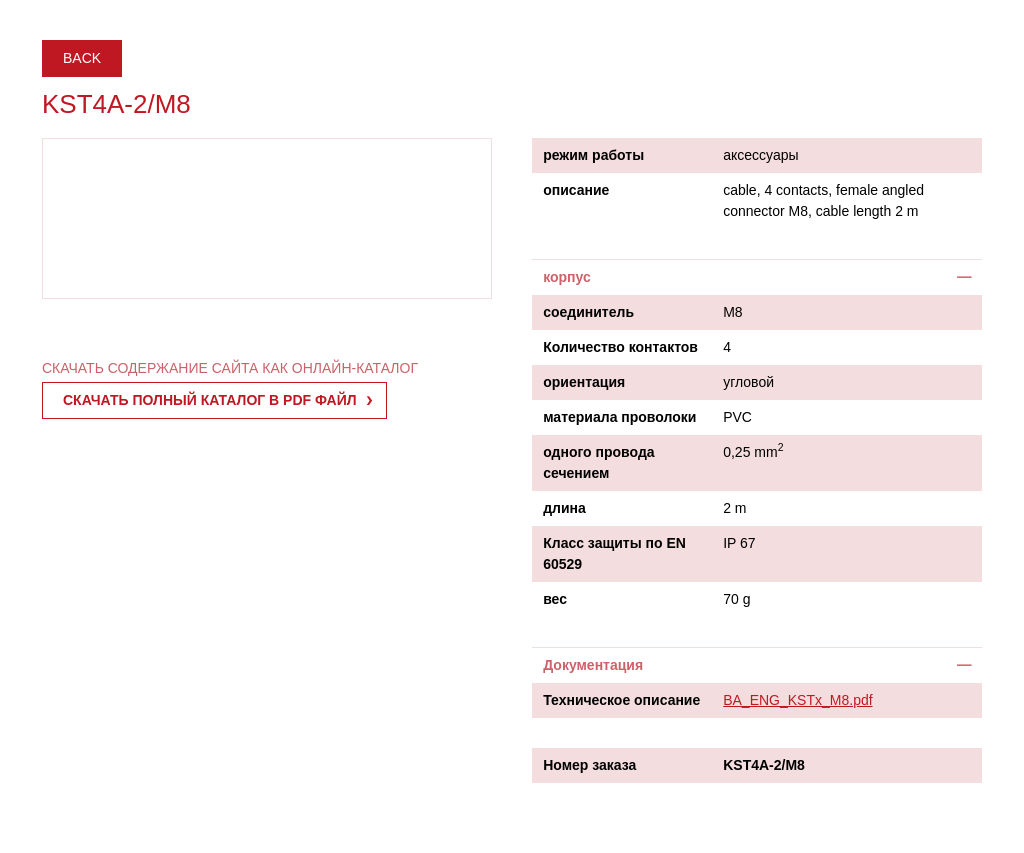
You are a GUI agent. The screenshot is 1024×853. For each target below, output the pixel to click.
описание (576, 190)
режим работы (593, 155)
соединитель (588, 312)
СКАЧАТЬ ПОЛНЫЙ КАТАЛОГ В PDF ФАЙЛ (210, 400)
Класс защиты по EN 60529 (614, 553)
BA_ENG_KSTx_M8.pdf (797, 700)
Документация (593, 665)
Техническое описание (621, 700)
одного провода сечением (598, 462)
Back (82, 58)
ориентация (584, 382)
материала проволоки (619, 417)
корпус (567, 277)
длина (564, 508)
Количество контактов (620, 347)
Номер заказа (589, 765)
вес (555, 599)
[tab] (757, 277)
